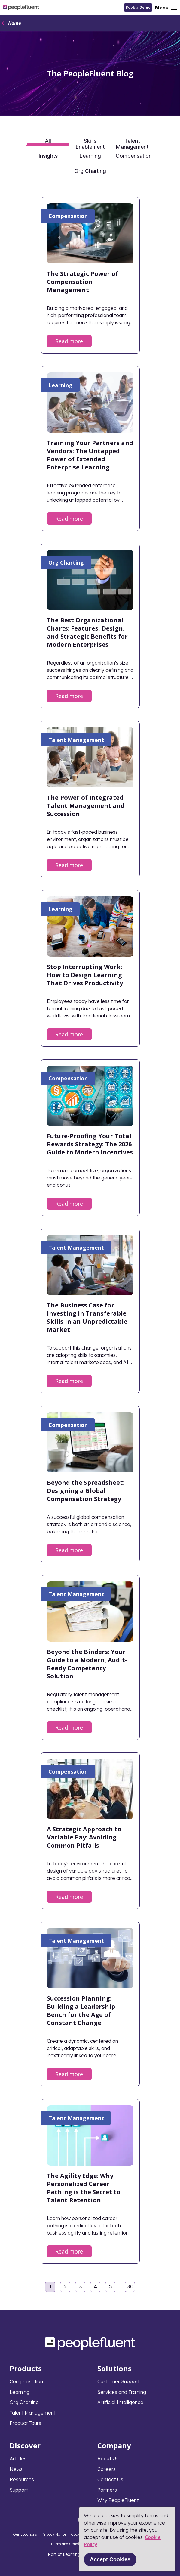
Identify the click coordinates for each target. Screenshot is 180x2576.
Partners (107, 2490)
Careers (106, 2469)
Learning (90, 156)
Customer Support (118, 2381)
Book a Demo (138, 7)
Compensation (134, 156)
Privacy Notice (54, 2534)
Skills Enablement (90, 143)
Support (19, 2490)
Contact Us (110, 2479)
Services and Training (121, 2392)
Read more (69, 341)
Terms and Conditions (68, 2544)
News (16, 2469)
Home (14, 23)
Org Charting (90, 171)
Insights (48, 156)
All (48, 141)
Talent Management (132, 143)
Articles (18, 2459)
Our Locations (25, 2534)
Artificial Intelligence (120, 2402)
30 (131, 2287)
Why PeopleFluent (118, 2500)
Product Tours (25, 2423)
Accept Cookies (110, 2559)
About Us (108, 2459)
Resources (22, 2479)
